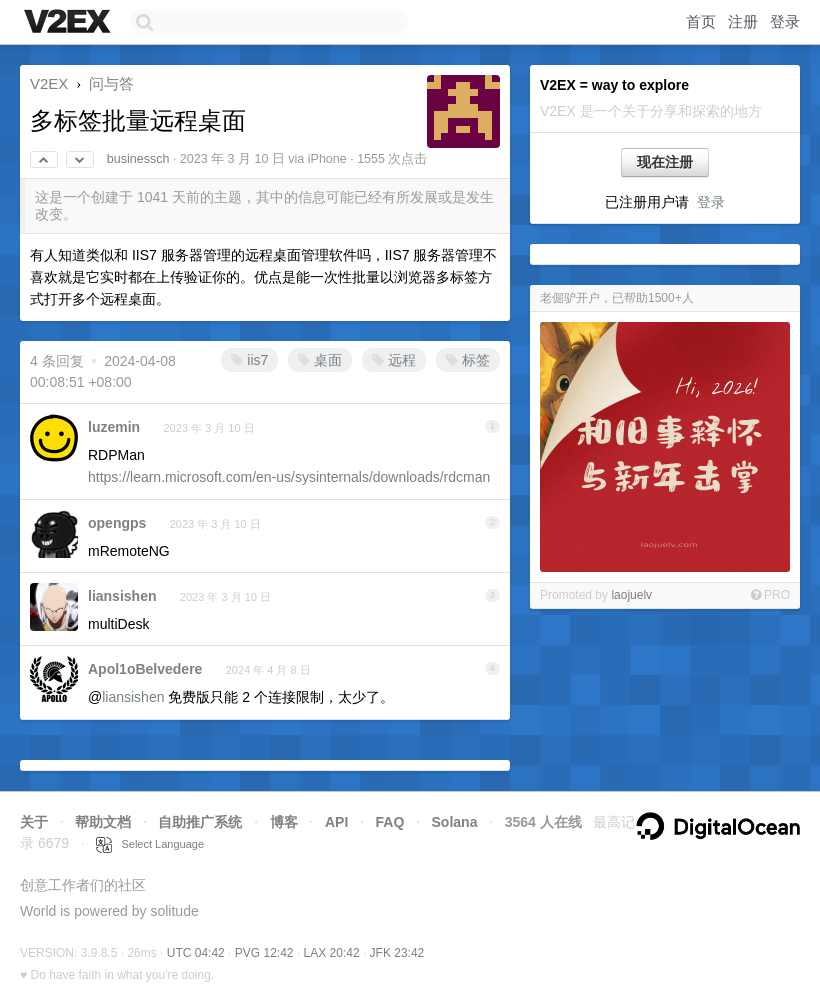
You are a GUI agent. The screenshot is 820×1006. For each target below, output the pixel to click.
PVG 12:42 (264, 953)
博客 (284, 822)
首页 (701, 21)
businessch (138, 159)
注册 (743, 21)
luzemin (114, 427)
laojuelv (631, 595)
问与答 (111, 83)
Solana (455, 822)
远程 (394, 360)
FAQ (390, 822)
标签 (468, 360)
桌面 (320, 360)
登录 (785, 21)
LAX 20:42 (332, 953)
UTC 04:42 (196, 953)
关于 (34, 822)
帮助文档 (103, 822)
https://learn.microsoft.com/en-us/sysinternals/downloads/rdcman (289, 477)
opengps (117, 523)
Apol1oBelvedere (145, 669)
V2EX (49, 83)
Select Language (150, 844)
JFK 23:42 (397, 953)
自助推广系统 (200, 822)
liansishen (122, 596)
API (336, 822)
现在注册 (665, 162)
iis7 (249, 360)
